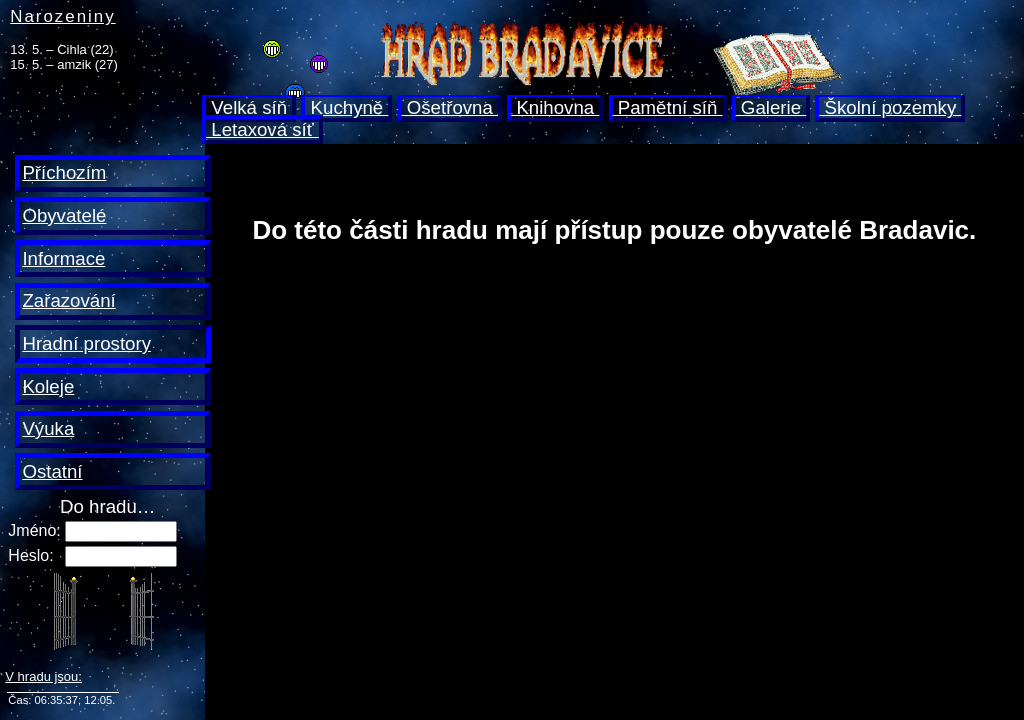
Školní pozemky (890, 107)
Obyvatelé (64, 215)
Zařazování (68, 300)
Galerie (771, 107)
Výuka (48, 428)
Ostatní (52, 471)
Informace (63, 258)
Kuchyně (346, 107)
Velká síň (249, 107)
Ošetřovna (450, 107)
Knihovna (555, 107)
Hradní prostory (86, 343)
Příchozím (64, 172)
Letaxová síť (262, 129)
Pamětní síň (668, 107)
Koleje (48, 386)
